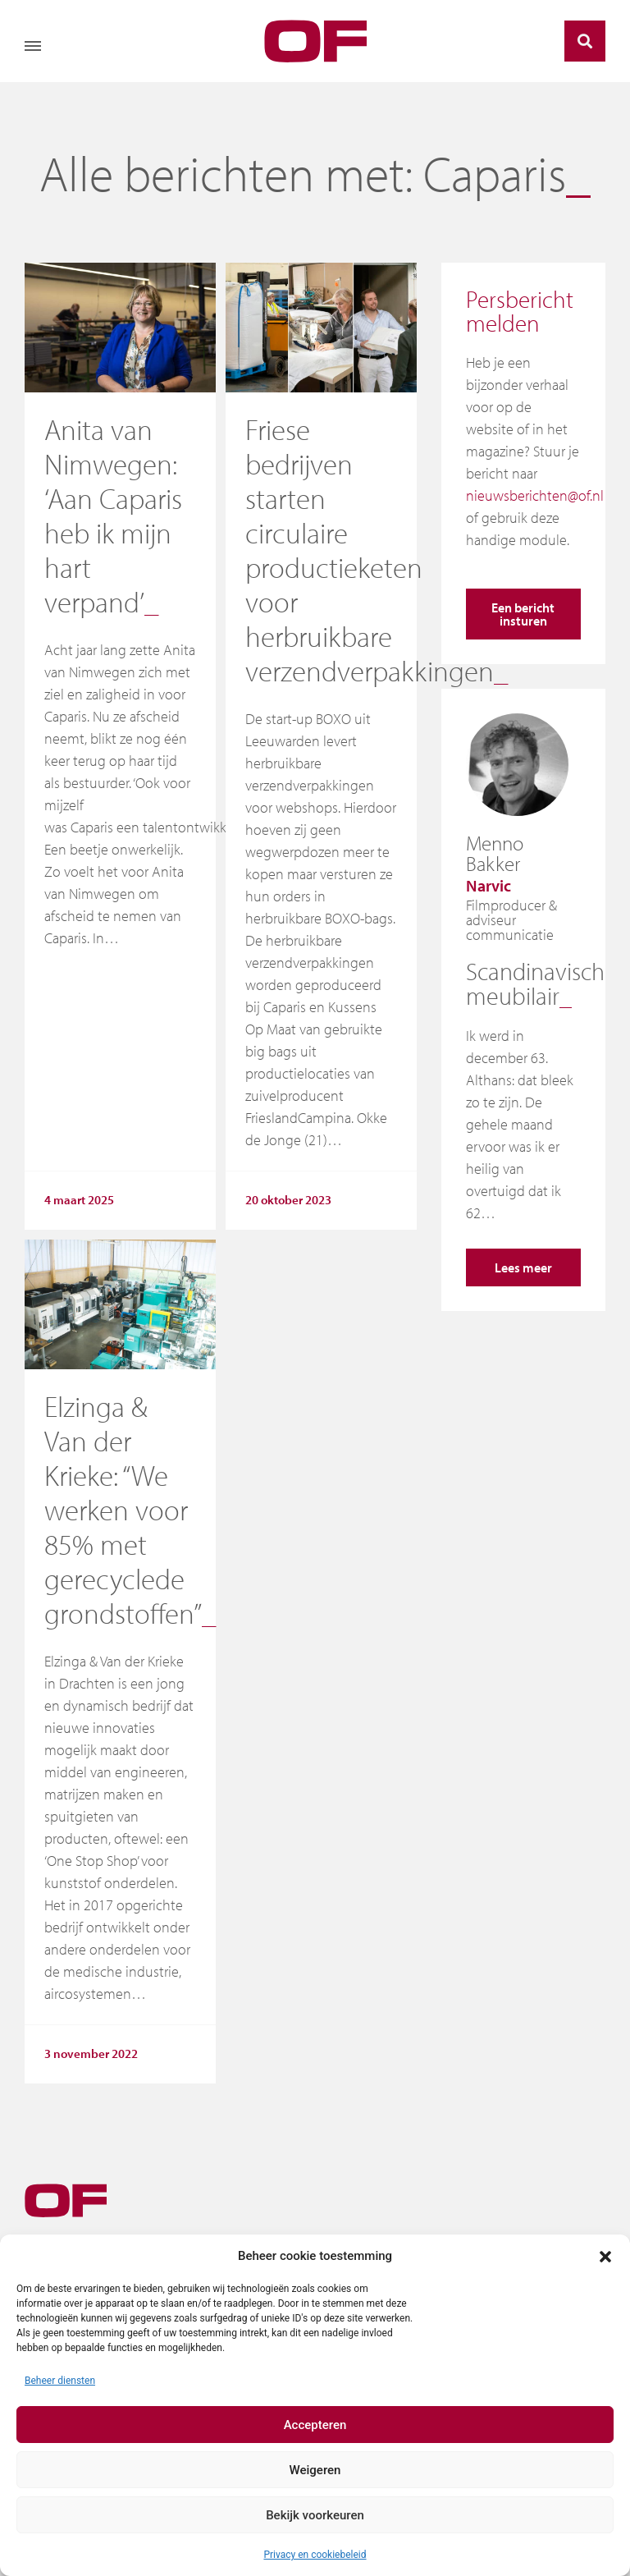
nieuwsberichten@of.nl (535, 495)
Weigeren (315, 2470)
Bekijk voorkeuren (315, 2515)
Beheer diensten (60, 2380)
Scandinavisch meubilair (535, 983)
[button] (605, 2256)
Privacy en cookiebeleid (314, 2554)
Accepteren (315, 2425)
